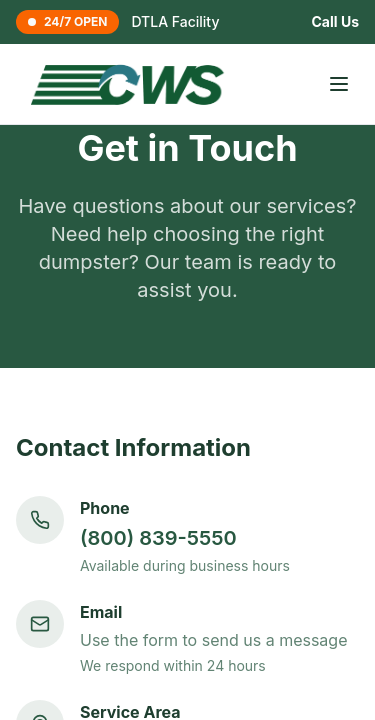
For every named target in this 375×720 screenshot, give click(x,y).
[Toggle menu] (339, 84)
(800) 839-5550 (158, 538)
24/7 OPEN (67, 21)
